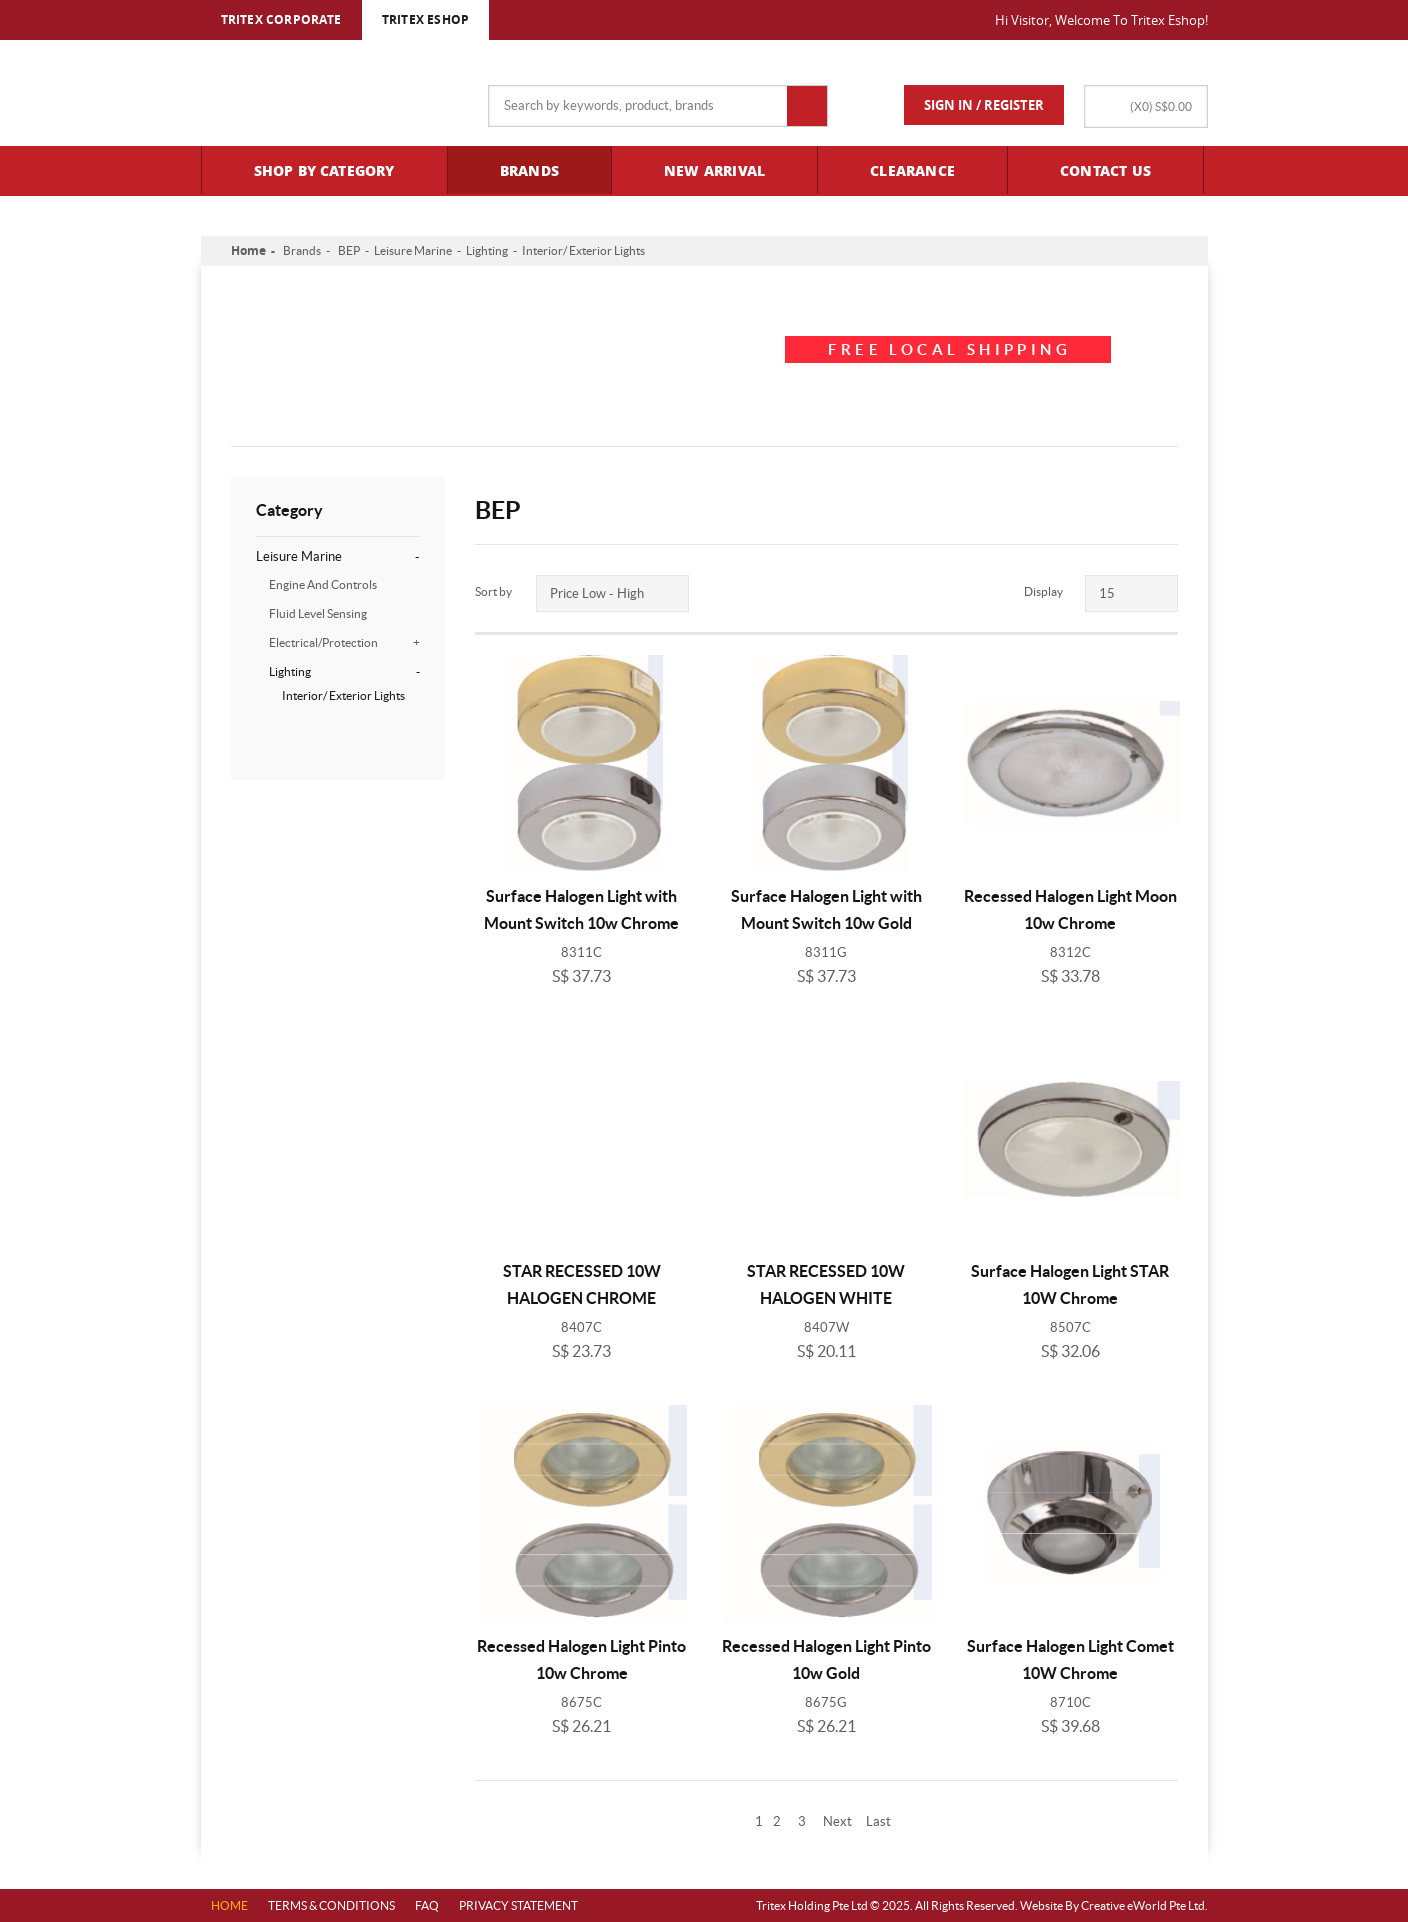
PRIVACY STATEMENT (518, 1905)
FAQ (427, 1905)
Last (878, 1821)
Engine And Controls (323, 584)
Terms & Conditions (331, 1905)
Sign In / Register (984, 105)
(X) (1161, 106)
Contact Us (1105, 170)
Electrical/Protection (344, 642)
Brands (529, 170)
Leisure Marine (413, 250)
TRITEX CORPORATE (281, 19)
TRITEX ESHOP (425, 19)
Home (248, 250)
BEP (349, 250)
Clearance (912, 170)
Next (837, 1821)
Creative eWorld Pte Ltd (1143, 1905)
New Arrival (714, 170)
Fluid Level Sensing (318, 613)
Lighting (487, 250)
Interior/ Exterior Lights (583, 250)
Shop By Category (324, 170)
